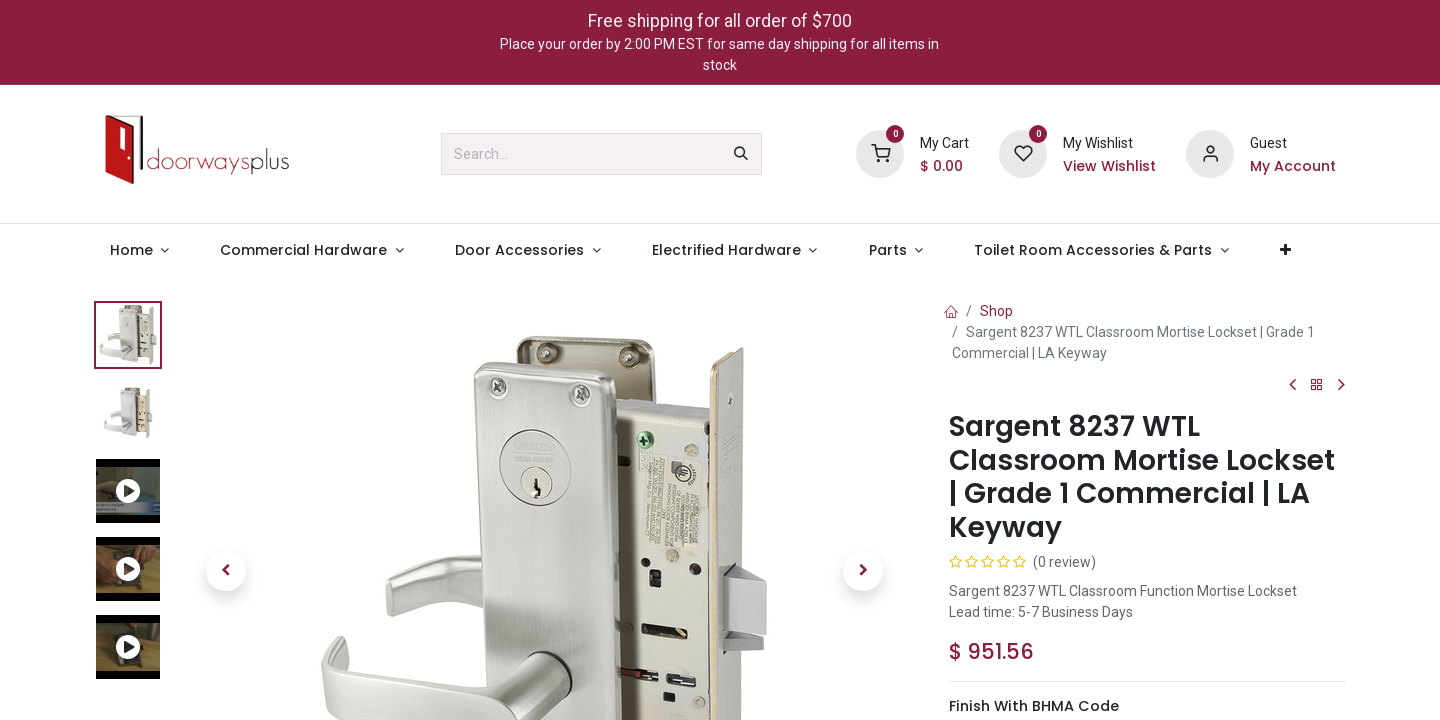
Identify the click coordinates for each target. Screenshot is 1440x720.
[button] (226, 571)
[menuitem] (139, 250)
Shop (996, 311)
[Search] (741, 154)
